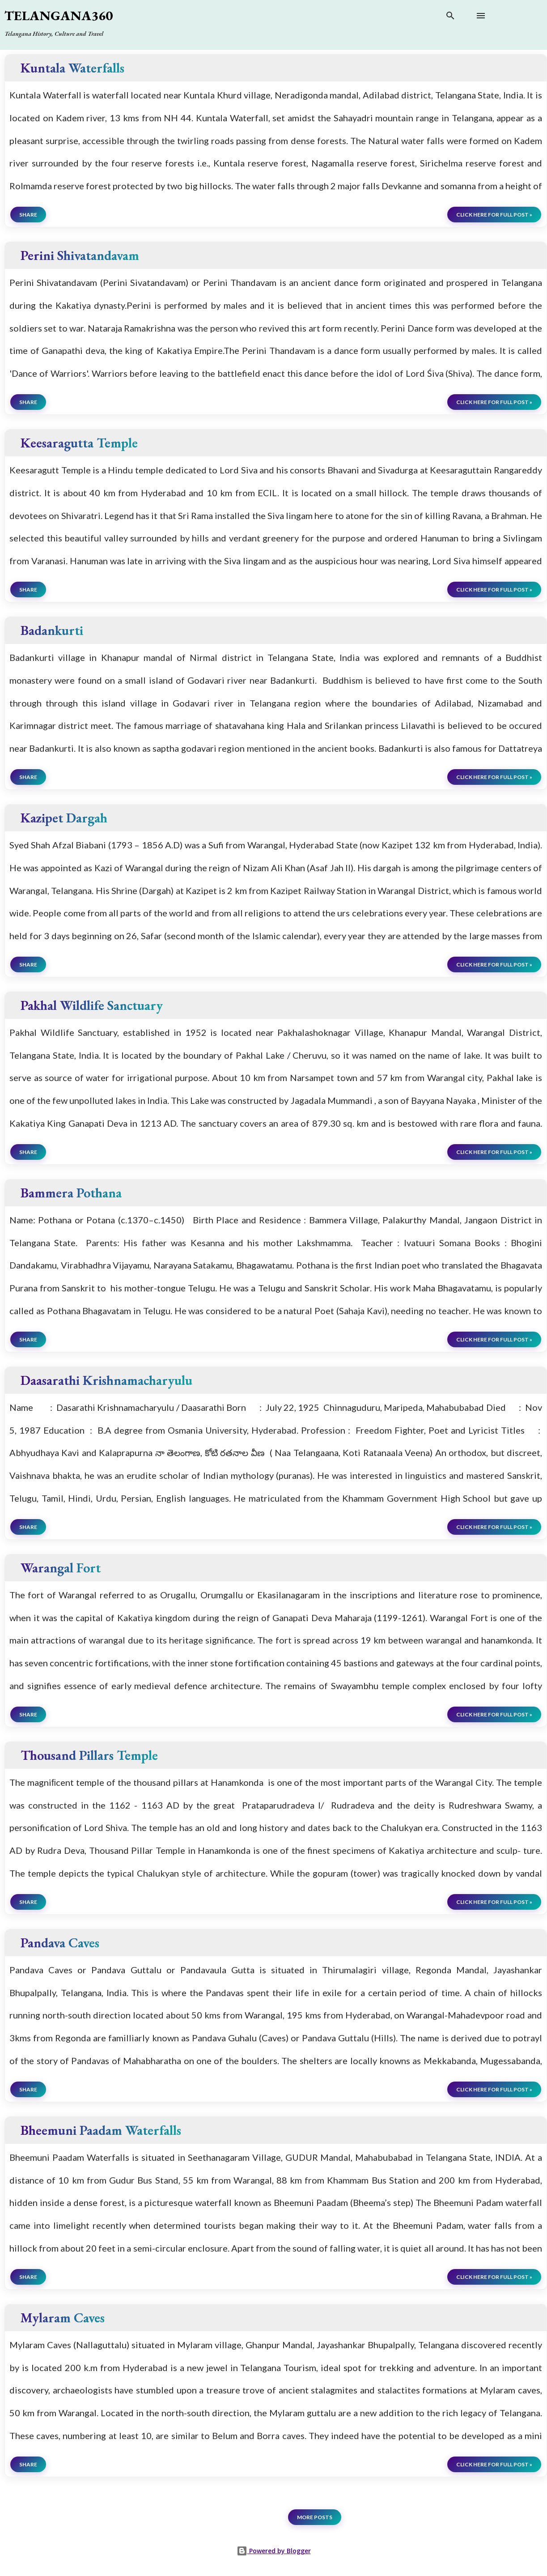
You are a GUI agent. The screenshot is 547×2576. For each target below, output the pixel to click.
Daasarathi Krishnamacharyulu (106, 1380)
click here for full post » (494, 214)
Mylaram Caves (63, 2317)
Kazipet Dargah (64, 817)
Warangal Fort (61, 1567)
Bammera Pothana (71, 1192)
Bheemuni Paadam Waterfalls (101, 2130)
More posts (314, 2517)
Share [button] (28, 214)
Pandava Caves (60, 1942)
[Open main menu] (481, 16)
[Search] (450, 17)
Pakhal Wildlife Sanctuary (92, 1005)
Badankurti (52, 630)
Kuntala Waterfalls (72, 68)
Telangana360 (58, 15)
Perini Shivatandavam (80, 255)
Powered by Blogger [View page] (274, 2550)
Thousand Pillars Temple (89, 1755)
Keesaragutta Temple (79, 442)
